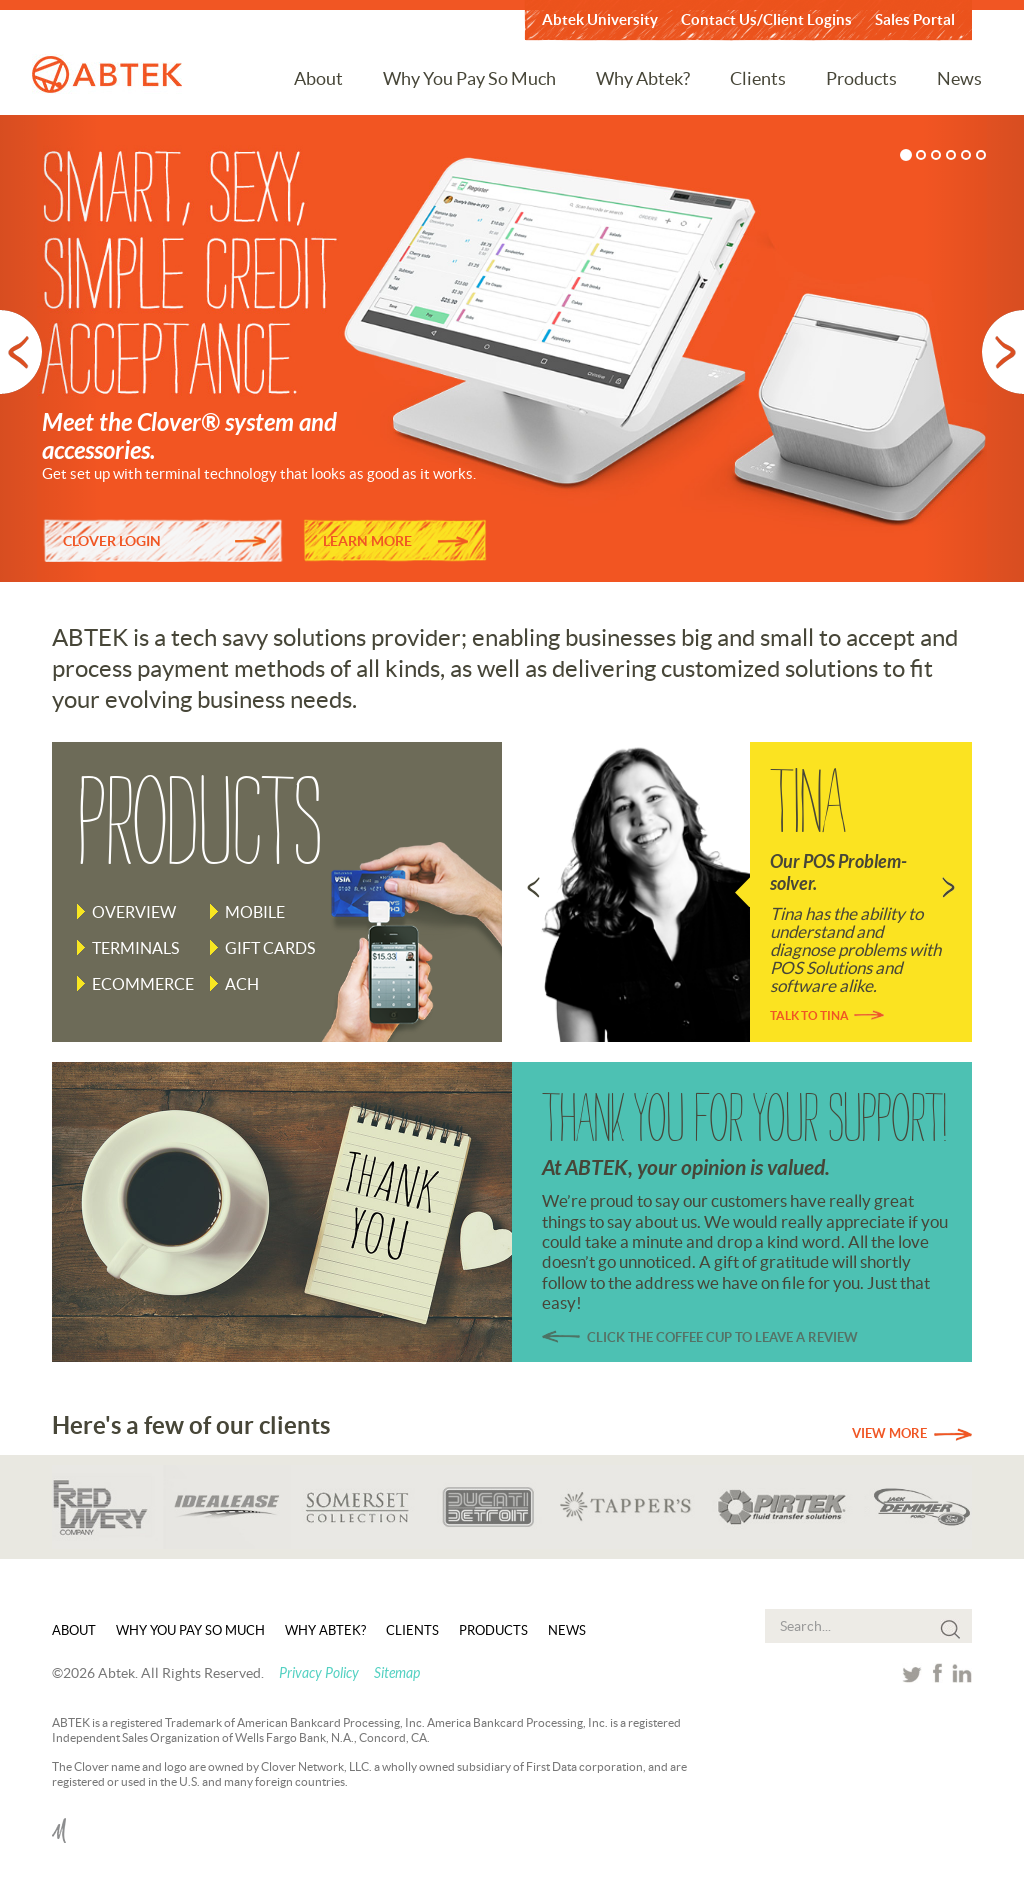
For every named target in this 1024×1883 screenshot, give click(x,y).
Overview (134, 912)
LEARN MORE (367, 541)
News (959, 78)
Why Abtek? (643, 78)
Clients (758, 78)
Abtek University (600, 19)
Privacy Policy (319, 1673)
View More (889, 1433)
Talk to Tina (809, 1015)
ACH (242, 984)
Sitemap (397, 1673)
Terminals (135, 948)
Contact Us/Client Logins (766, 19)
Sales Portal (915, 19)
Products (861, 78)
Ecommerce (143, 984)
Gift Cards (270, 948)
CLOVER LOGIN (112, 541)
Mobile (255, 912)
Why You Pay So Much (469, 78)
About (318, 78)
